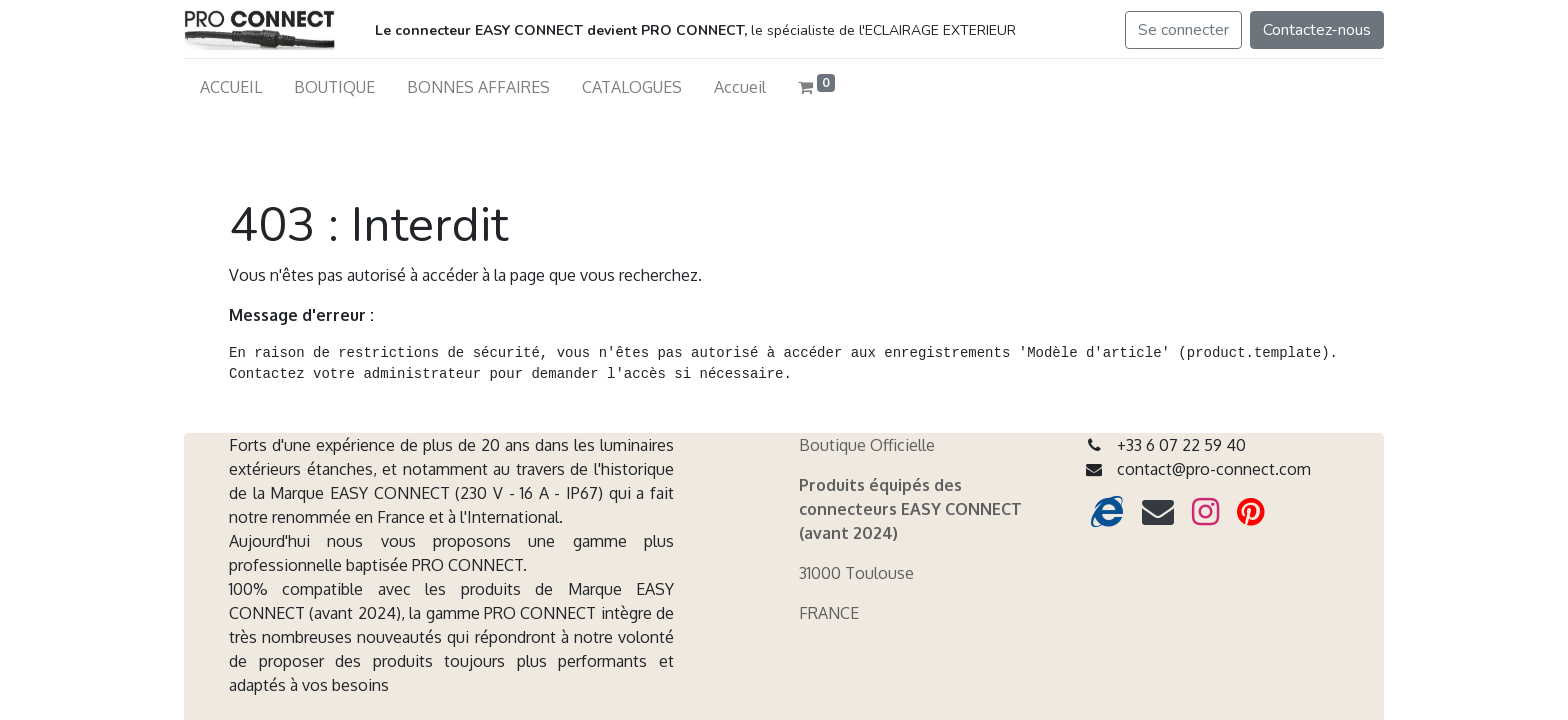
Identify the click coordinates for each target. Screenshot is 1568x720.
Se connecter (1183, 30)
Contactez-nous (1317, 30)
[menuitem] (231, 87)
